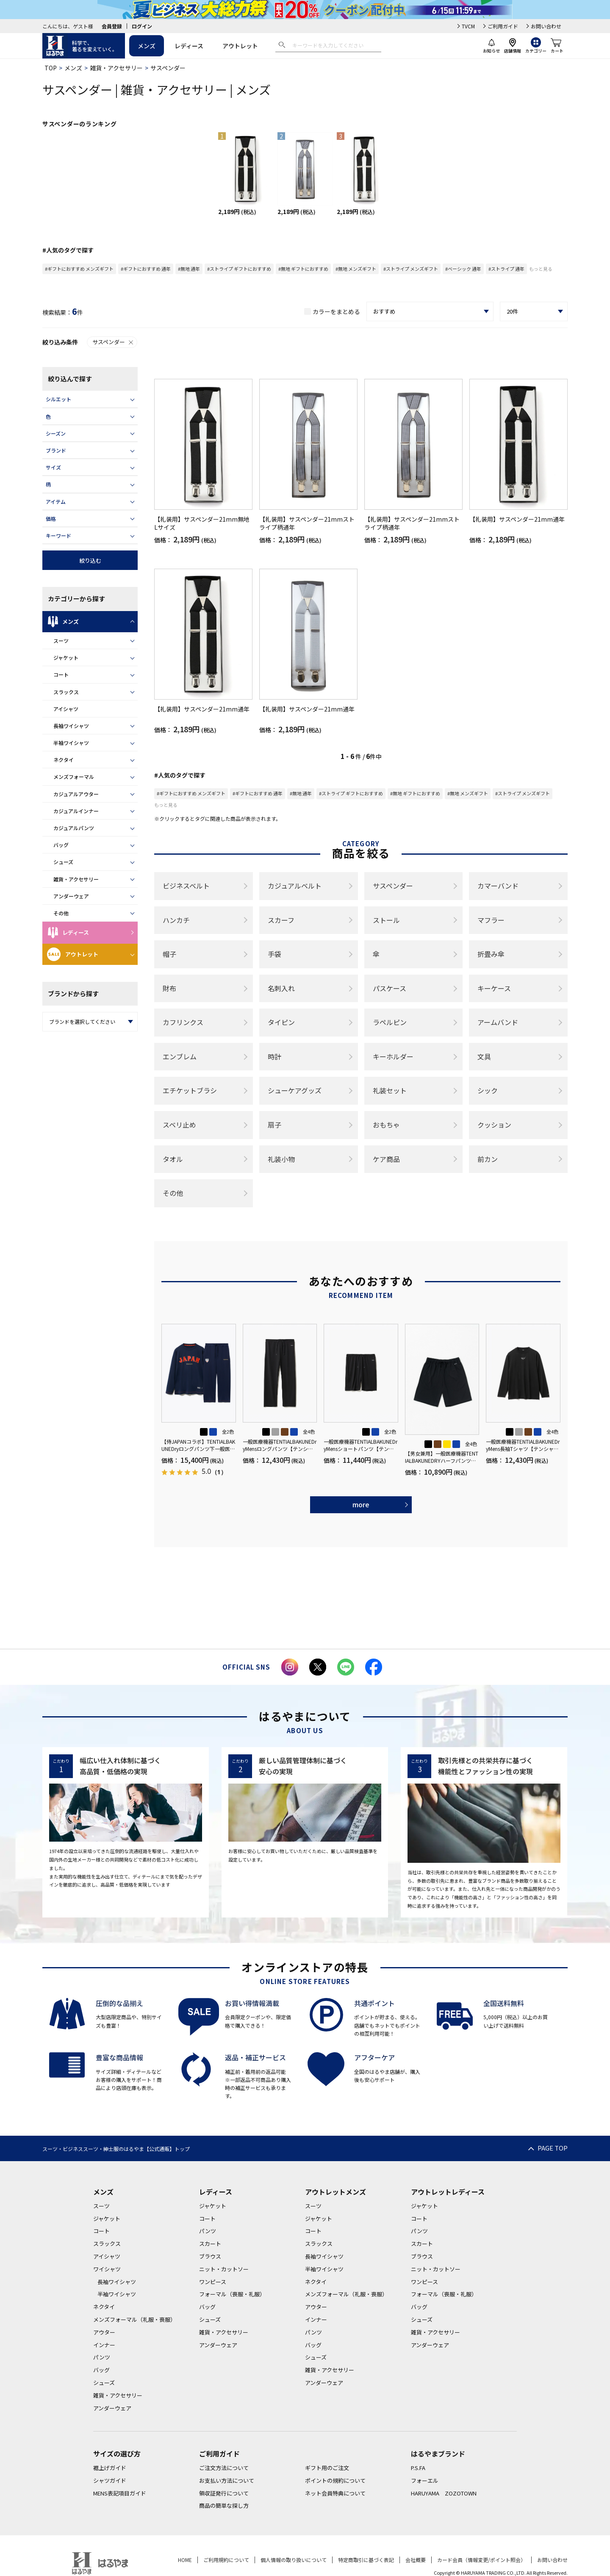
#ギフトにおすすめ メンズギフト (79, 268)
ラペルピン (390, 1022)
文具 (484, 1056)
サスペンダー (113, 342)
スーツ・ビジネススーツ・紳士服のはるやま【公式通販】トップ (116, 2148)
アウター (104, 2332)
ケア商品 (386, 1159)
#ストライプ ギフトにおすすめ (239, 268)
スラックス (66, 691)
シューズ (63, 861)
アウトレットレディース (448, 2192)
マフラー (491, 920)
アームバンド (497, 1022)
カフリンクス (183, 1022)
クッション (494, 1125)
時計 (274, 1056)
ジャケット (65, 657)
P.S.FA (418, 2468)
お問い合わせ (546, 26)
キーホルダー (393, 1056)
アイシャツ (65, 708)
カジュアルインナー (76, 810)
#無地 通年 (189, 268)
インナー (104, 2345)
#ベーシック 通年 (463, 268)
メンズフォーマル (73, 776)
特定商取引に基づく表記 (366, 2559)
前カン (487, 1159)
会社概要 (415, 2559)
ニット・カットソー (224, 2269)
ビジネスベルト (186, 886)
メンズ (146, 46)
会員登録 (112, 26)
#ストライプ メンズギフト (410, 268)
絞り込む (90, 560)
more (360, 1504)
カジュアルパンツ (73, 827)
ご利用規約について (226, 2559)
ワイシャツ (107, 2269)
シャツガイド (109, 2480)
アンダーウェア (71, 896)
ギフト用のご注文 (327, 2468)
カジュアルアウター (76, 794)
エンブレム (180, 1056)
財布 (169, 988)
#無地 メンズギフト (356, 268)
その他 (61, 913)
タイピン (281, 1022)
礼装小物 (281, 1159)
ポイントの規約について (335, 2480)
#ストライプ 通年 (506, 268)
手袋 (274, 954)
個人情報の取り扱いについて (294, 2559)
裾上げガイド (109, 2468)
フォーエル (424, 2480)
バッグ (61, 844)
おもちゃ (386, 1125)
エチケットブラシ (190, 1090)
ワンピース (212, 2282)
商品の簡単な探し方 (224, 2505)
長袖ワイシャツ (71, 725)
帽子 (169, 954)
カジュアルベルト (295, 886)
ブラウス (210, 2256)
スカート (210, 2244)
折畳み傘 (491, 954)
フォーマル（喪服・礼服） (232, 2294)
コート (61, 674)
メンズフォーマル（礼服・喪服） (134, 2319)
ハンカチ (176, 920)
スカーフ (281, 920)
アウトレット (240, 46)
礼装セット (390, 1090)
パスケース (389, 988)
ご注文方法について (224, 2468)
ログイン (142, 26)
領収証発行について (224, 2493)
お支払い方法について (226, 2480)
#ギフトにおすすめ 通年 (146, 268)
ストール (386, 920)
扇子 (274, 1125)
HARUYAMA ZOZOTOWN (444, 2493)
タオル (173, 1159)
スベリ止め (179, 1125)
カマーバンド (497, 886)
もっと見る (540, 268)
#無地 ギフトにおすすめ (303, 268)
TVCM (468, 26)
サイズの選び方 (117, 2453)
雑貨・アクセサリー (116, 68)
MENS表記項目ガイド (119, 2493)
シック (487, 1090)
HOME (185, 2559)
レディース (189, 46)
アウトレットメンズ (335, 2192)
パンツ (101, 2357)
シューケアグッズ (295, 1090)
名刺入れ (281, 988)
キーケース (494, 988)
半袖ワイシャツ (71, 742)
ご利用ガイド (503, 26)
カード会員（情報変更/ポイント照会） (481, 2559)
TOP (50, 68)
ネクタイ (63, 759)
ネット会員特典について (335, 2493)
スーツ (61, 640)
